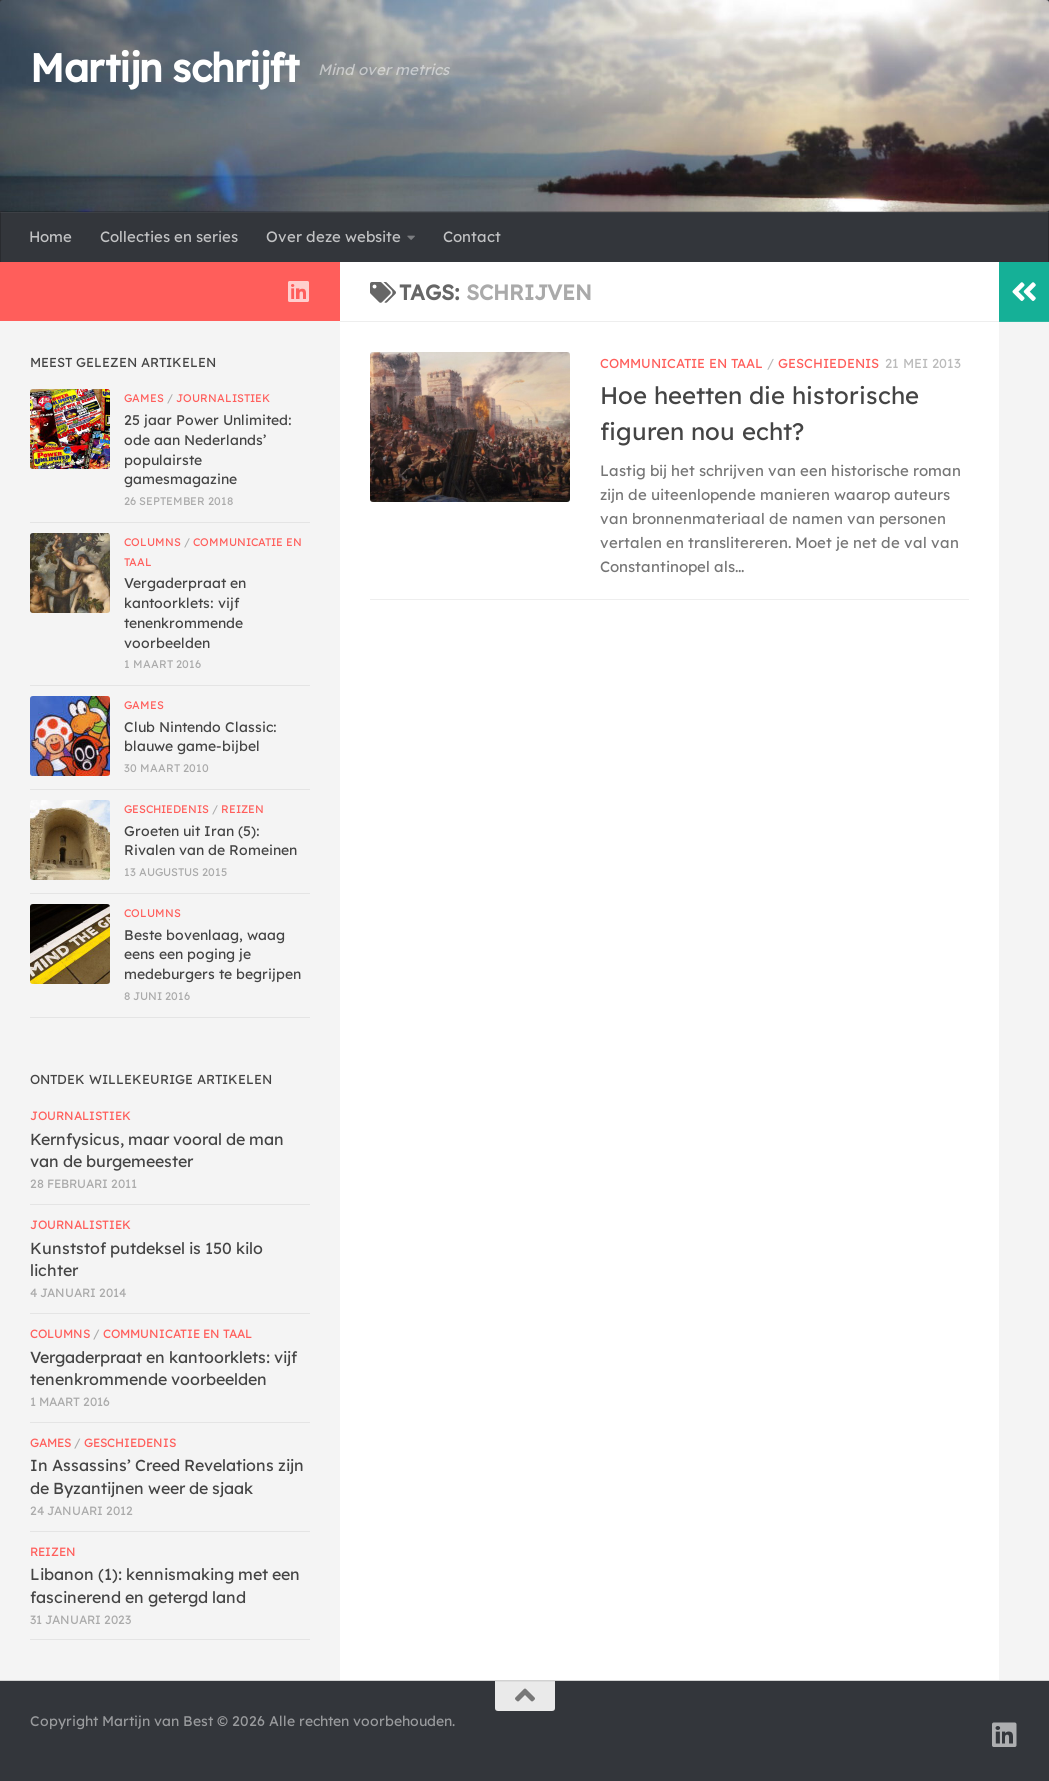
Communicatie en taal (681, 363)
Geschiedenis (828, 363)
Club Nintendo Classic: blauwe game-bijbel (200, 737)
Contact (472, 236)
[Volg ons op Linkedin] (298, 291)
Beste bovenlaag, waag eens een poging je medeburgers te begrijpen (212, 954)
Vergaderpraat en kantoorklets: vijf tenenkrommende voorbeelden (185, 612)
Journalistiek (223, 398)
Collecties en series (169, 236)
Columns (152, 542)
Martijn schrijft (164, 67)
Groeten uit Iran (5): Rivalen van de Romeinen (210, 841)
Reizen (242, 809)
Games (144, 398)
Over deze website (333, 236)
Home (50, 236)
